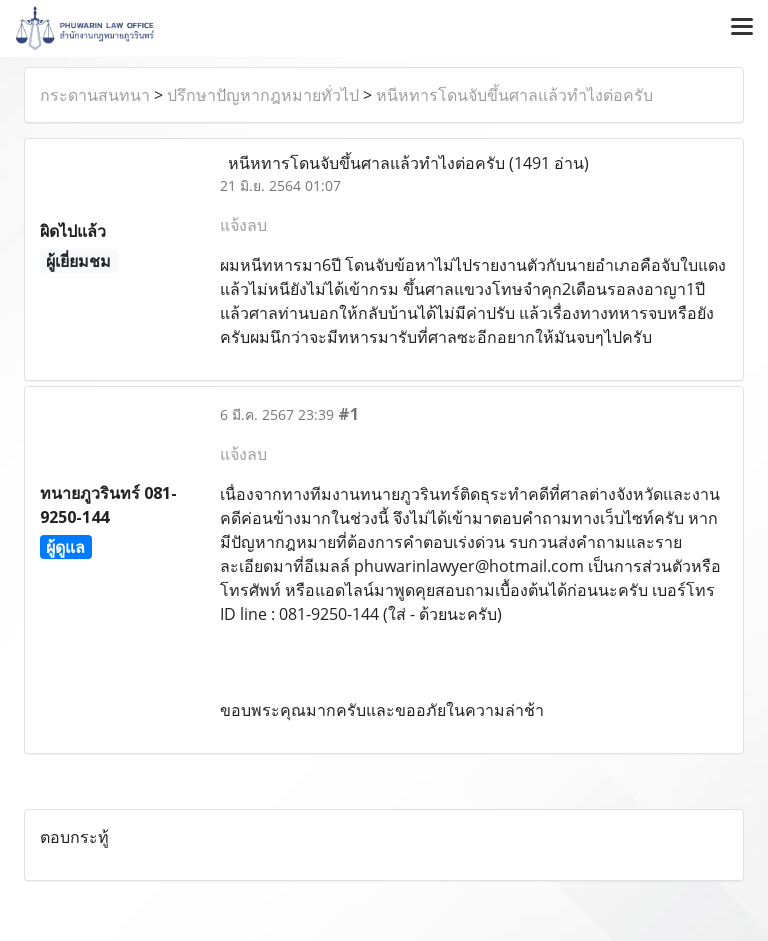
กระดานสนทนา (95, 95)
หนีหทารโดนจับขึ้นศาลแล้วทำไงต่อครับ (514, 95)
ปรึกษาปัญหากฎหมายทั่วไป (263, 95)
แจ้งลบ (243, 225)
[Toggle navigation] (742, 28)
